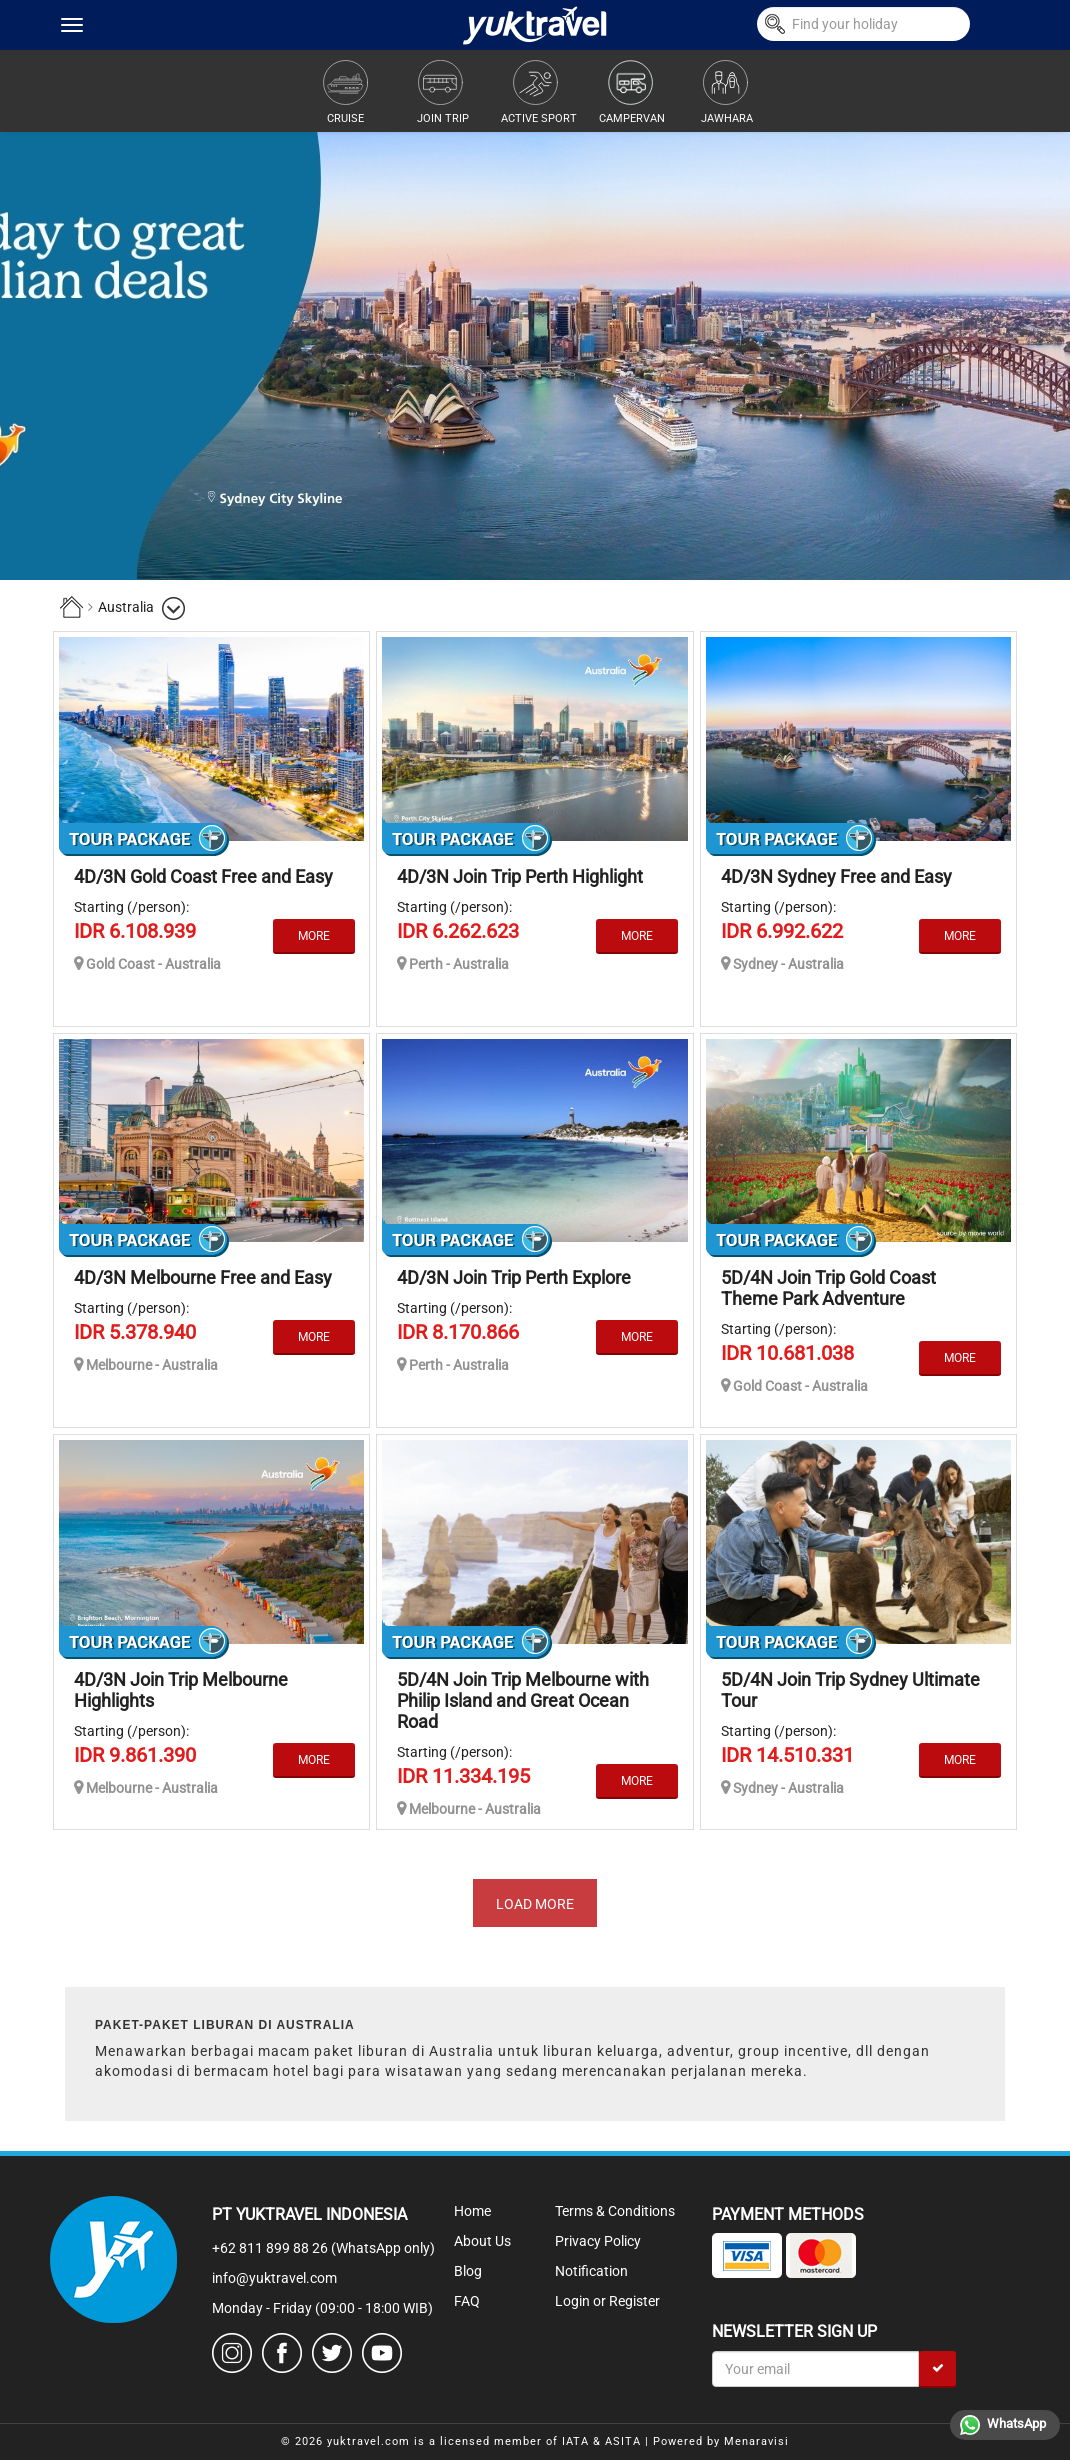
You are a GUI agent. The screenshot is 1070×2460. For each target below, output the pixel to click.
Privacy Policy (598, 2241)
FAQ (467, 2301)
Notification (591, 2271)
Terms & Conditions (615, 2211)
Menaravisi (756, 2441)
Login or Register (607, 2301)
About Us (482, 2241)
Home (472, 2211)
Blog (468, 2271)
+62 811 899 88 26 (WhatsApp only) (323, 2248)
